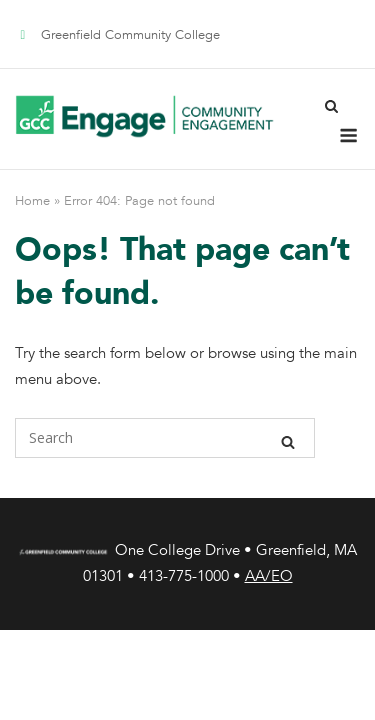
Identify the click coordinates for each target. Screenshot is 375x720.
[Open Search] (331, 104)
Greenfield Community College (130, 35)
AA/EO (269, 576)
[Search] (288, 438)
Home (32, 201)
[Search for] (165, 438)
